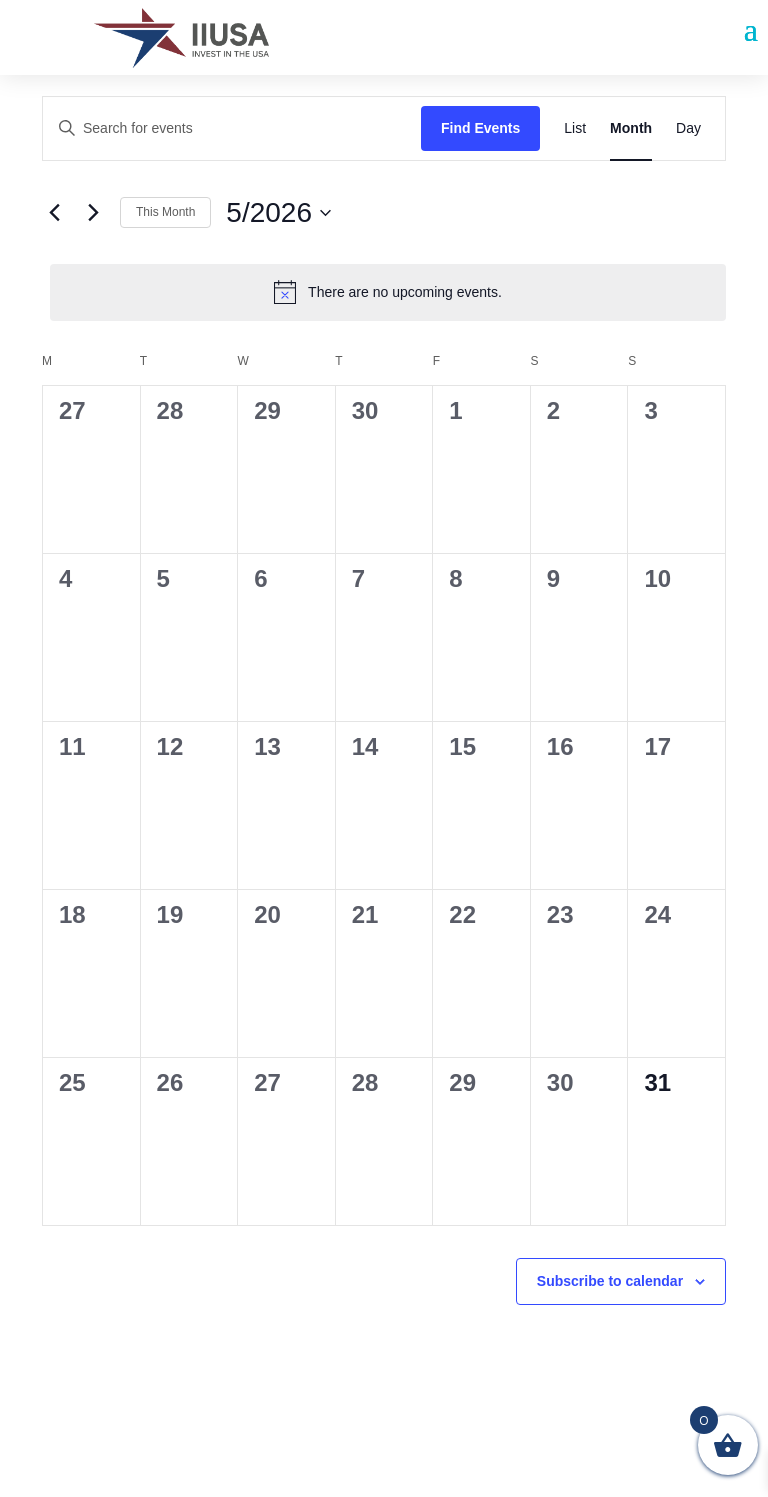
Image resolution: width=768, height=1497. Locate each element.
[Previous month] (54, 213)
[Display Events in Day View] (688, 128)
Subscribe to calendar (610, 1281)
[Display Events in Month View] (631, 128)
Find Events (480, 128)
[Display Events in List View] (575, 128)
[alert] (388, 292)
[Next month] (93, 213)
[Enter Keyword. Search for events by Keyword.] (232, 128)
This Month (165, 212)
